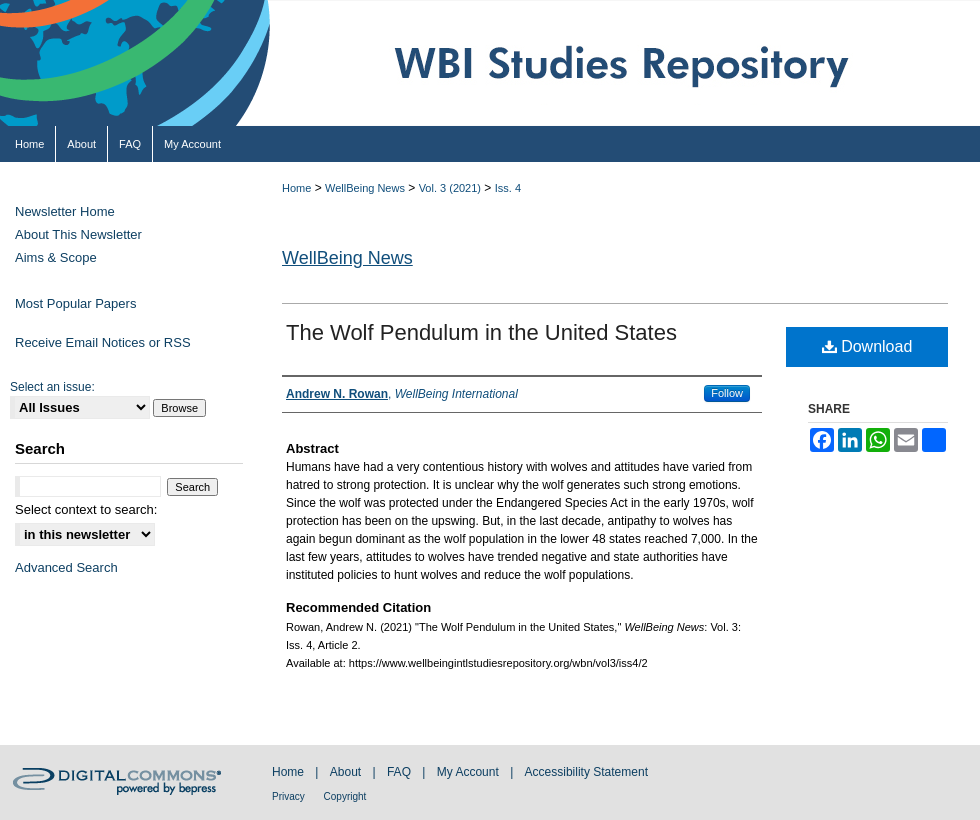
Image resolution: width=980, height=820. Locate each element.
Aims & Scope (56, 257)
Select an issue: (52, 387)
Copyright (345, 796)
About (347, 772)
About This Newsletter (78, 234)
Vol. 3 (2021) (450, 188)
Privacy (290, 796)
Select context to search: (86, 509)
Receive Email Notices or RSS (103, 342)
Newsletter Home (65, 211)
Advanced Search (66, 567)
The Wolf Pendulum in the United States (481, 332)
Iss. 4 (508, 188)
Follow (727, 393)
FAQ (400, 772)
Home (296, 188)
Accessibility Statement (586, 772)
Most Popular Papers (75, 303)
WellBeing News (365, 188)
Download (867, 346)
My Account (469, 772)
